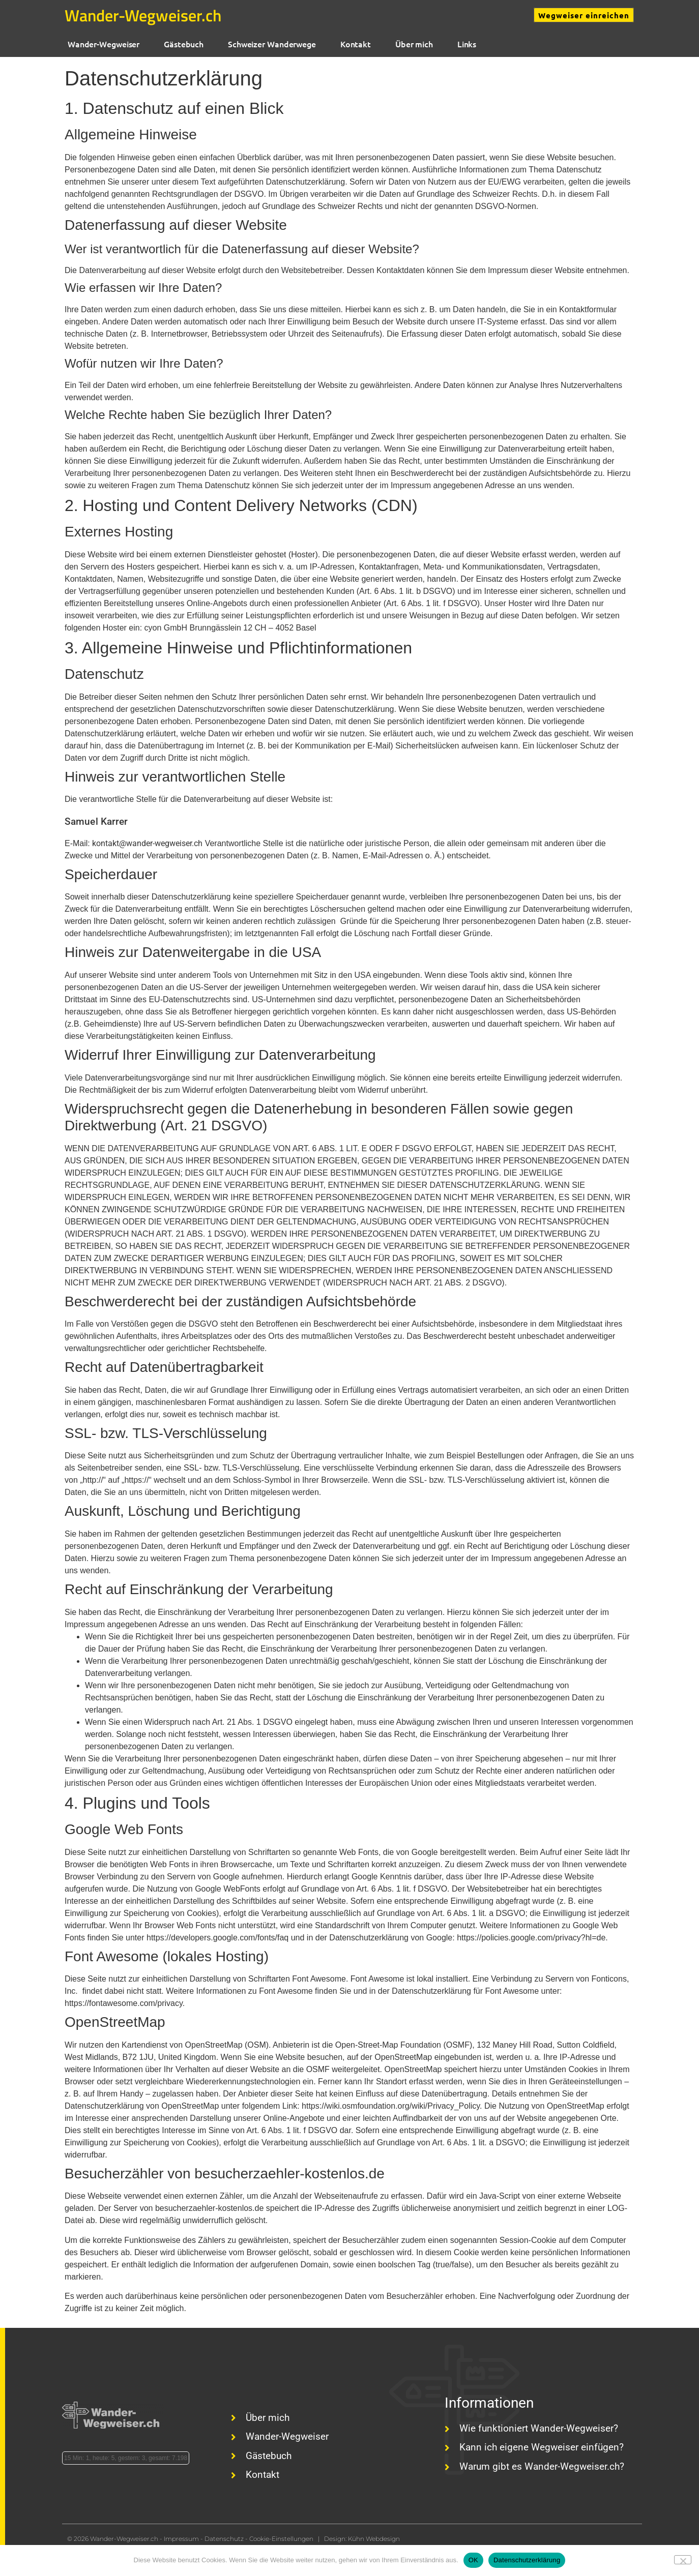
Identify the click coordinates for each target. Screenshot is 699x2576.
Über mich (412, 43)
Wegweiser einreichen (583, 15)
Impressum (181, 2538)
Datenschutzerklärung (526, 2560)
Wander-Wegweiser (101, 43)
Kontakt (353, 43)
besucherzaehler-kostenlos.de (209, 2208)
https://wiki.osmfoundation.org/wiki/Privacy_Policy (391, 2106)
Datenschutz (224, 2538)
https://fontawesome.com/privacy (124, 2003)
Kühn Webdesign (374, 2538)
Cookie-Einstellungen (281, 2538)
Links (464, 43)
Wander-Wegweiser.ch (143, 15)
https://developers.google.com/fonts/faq (217, 1937)
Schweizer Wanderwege (270, 43)
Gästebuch (181, 43)
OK (473, 2560)
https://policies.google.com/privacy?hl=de (531, 1937)
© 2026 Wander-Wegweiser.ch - (115, 2538)
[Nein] (682, 2559)
